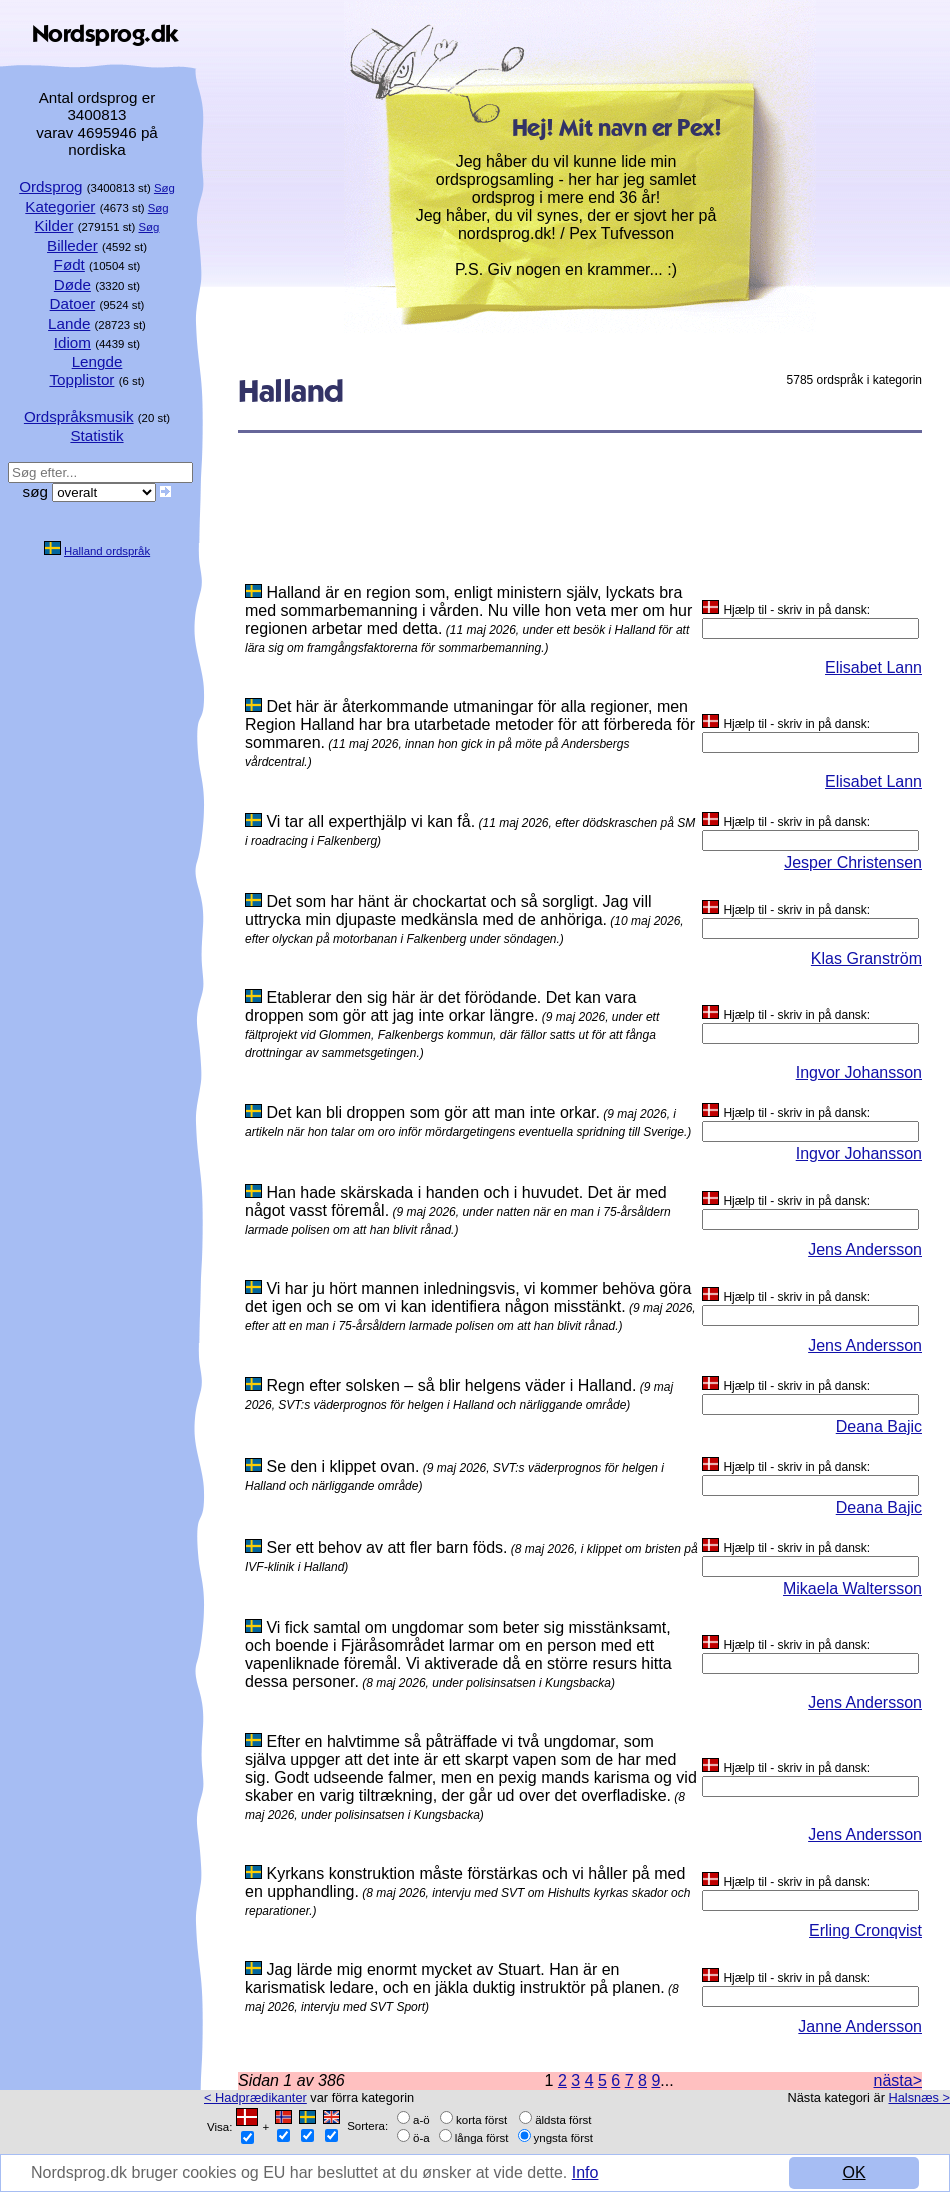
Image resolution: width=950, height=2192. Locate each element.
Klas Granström (866, 958)
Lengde (97, 361)
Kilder (54, 225)
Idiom (72, 342)
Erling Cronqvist (865, 1930)
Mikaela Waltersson (852, 1588)
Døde (72, 284)
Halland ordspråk (107, 551)
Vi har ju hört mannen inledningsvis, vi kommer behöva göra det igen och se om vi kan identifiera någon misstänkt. (468, 1297)
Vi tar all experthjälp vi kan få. (370, 821)
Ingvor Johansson (859, 1072)
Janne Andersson (860, 2026)
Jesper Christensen (853, 862)
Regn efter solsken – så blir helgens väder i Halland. (451, 1385)
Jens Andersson (865, 1249)
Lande (69, 323)
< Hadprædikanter (255, 2097)
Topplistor (81, 379)
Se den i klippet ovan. (342, 1466)
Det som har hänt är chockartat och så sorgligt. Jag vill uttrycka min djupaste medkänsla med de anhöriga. (448, 910)
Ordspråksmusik (79, 416)
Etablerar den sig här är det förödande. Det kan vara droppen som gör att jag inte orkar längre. (440, 1006)
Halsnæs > (919, 2097)
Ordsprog (50, 186)
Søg (164, 188)
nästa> (898, 2080)
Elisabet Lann (873, 667)
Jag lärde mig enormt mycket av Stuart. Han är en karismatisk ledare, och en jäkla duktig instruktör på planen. (455, 1978)
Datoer (73, 303)
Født (69, 264)
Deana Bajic (879, 1426)
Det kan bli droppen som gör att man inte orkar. (433, 1112)
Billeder (72, 245)
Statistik (96, 435)
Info (585, 2172)
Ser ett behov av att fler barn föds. (386, 1547)
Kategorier (60, 206)
